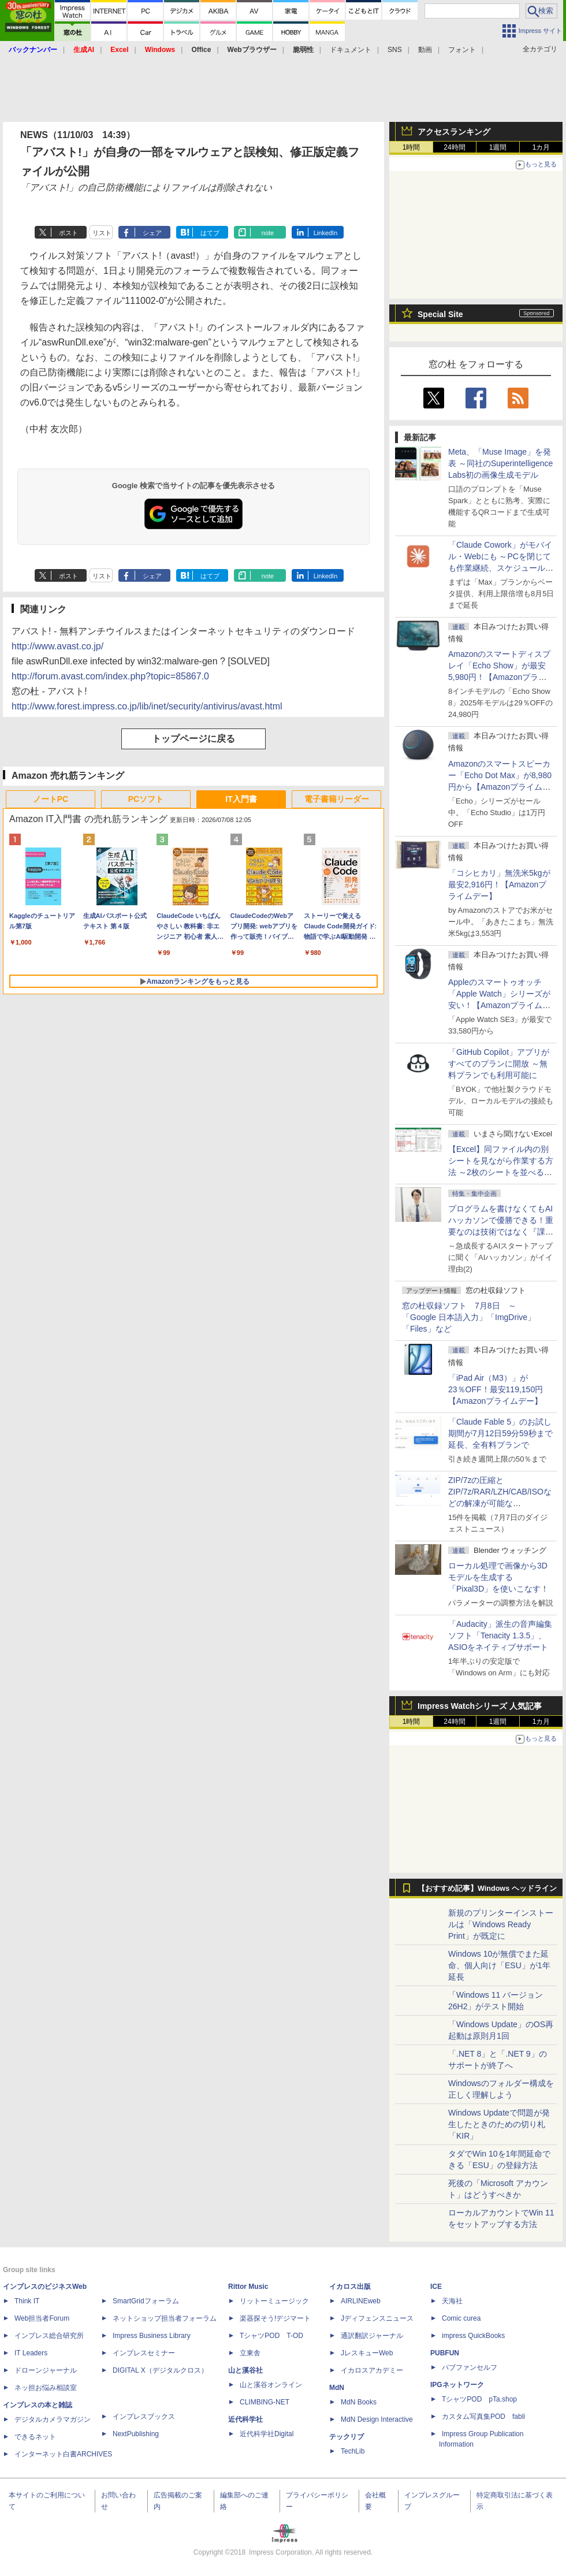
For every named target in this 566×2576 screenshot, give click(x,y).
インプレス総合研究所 (49, 2336)
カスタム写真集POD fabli (483, 2417)
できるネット (35, 2437)
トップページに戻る (193, 739)
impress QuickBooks (473, 2336)
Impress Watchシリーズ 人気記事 (480, 1706)
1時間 (411, 147)
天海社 (452, 2301)
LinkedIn (326, 232)
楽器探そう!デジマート (275, 2318)
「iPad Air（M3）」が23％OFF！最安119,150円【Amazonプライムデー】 (495, 1389)
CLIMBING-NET (264, 2402)
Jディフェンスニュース (377, 2318)
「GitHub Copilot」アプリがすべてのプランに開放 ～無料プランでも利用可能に (498, 1063)
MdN (336, 2388)
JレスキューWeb (367, 2353)
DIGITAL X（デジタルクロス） (160, 2370)
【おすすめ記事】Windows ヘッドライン (487, 1888)
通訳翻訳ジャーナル (372, 2336)
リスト (101, 232)
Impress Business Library (152, 2336)
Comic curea (461, 2318)
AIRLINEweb (361, 2301)
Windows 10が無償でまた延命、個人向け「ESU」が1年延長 (499, 1965)
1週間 (498, 147)
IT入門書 (240, 799)
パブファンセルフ (469, 2367)
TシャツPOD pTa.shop (479, 2399)
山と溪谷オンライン (271, 2385)
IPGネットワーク (457, 2385)
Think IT (26, 2301)
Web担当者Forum (41, 2318)
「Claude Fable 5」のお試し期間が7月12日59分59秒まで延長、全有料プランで (500, 1433)
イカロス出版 (350, 2287)
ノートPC (50, 799)
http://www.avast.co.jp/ (57, 646)
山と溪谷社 (245, 2370)
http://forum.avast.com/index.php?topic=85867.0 (110, 676)
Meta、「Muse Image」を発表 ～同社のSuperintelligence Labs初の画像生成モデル (500, 463)
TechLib (352, 2451)
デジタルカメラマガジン (52, 2419)
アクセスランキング (454, 131)
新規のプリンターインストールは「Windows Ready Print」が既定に (500, 1924)
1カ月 (541, 147)
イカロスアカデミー (372, 2370)
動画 (425, 50)
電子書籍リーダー (336, 799)
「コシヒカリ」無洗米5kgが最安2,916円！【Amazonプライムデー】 (499, 884)
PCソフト (145, 799)
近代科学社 (245, 2419)
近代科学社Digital (266, 2434)
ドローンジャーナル (45, 2370)
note (268, 232)
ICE (436, 2287)
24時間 (454, 147)
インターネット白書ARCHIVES (63, 2454)
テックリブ (346, 2437)
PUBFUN (444, 2353)
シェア (152, 232)
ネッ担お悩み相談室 (45, 2388)
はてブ (209, 232)
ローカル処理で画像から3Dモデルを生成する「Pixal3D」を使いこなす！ (498, 1577)
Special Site (440, 314)
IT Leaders (30, 2353)
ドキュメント (350, 50)
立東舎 (250, 2353)
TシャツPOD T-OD (271, 2336)
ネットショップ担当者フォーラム (165, 2318)
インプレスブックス (144, 2417)
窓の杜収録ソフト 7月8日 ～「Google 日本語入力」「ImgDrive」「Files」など (468, 1317)
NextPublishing (136, 2434)
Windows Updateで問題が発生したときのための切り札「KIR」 (499, 2124)
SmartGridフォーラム (146, 2301)
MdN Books (359, 2402)
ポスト (68, 232)
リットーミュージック (274, 2301)
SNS (395, 50)
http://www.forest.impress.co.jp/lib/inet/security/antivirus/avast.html (147, 706)
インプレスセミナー (144, 2353)
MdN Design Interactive (377, 2419)
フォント (462, 50)
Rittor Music (248, 2287)
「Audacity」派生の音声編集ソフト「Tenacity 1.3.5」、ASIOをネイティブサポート (500, 1635)
